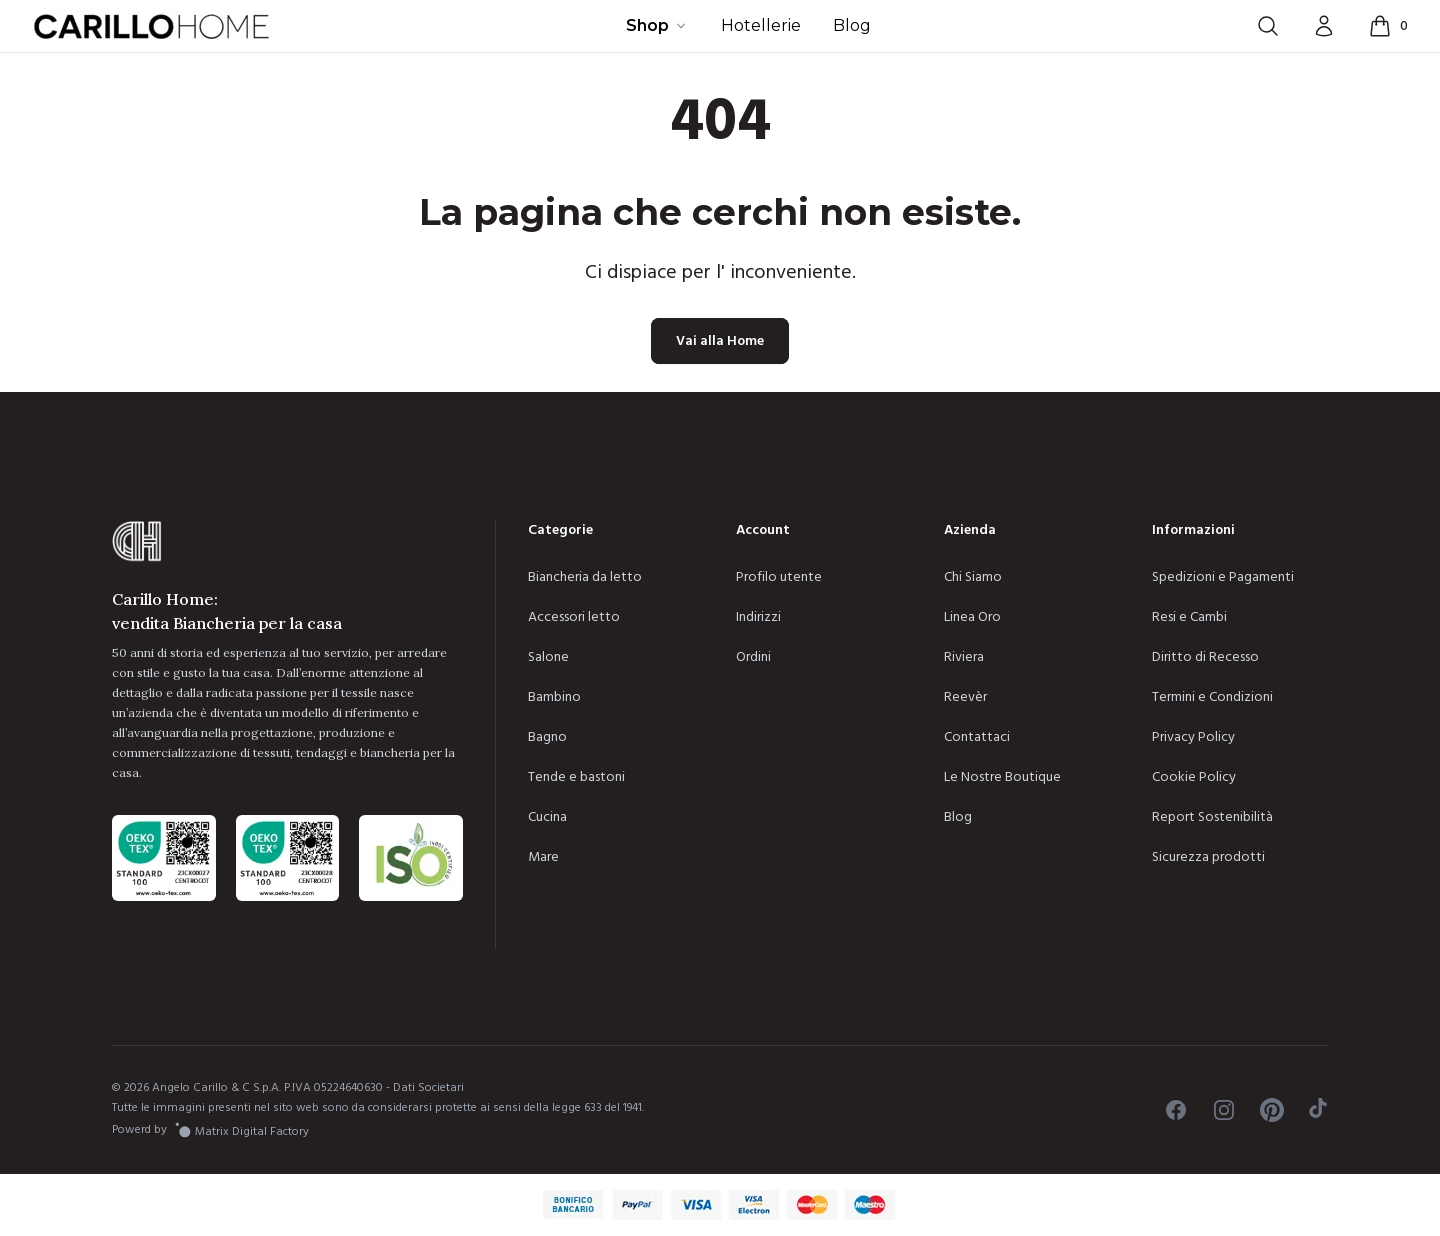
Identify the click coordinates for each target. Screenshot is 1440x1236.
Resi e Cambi (1189, 617)
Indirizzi (758, 617)
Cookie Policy (1194, 777)
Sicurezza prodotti (1208, 857)
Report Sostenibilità (1212, 817)
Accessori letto (574, 617)
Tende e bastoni (576, 777)
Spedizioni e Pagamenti (1223, 577)
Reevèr (965, 697)
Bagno (547, 737)
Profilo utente (779, 577)
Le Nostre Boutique (1002, 777)
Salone (548, 657)
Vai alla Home (720, 341)
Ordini (753, 657)
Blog (852, 25)
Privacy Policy (1193, 737)
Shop (657, 25)
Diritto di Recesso (1205, 657)
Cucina (547, 817)
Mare (543, 857)
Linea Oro (972, 617)
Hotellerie (761, 25)
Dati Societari (428, 1087)
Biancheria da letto (585, 577)
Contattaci (977, 737)
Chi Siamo (973, 577)
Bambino (554, 697)
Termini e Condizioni (1212, 697)
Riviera (964, 657)
